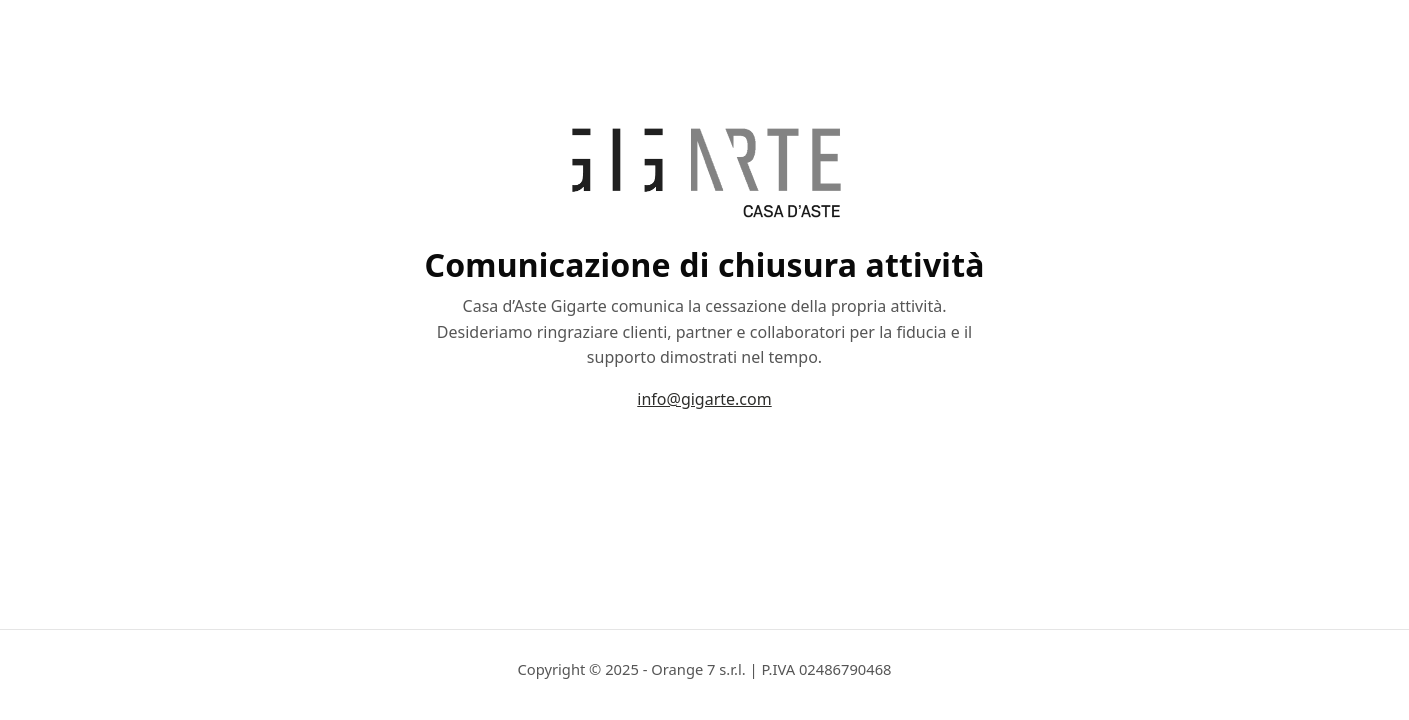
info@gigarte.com (704, 399)
